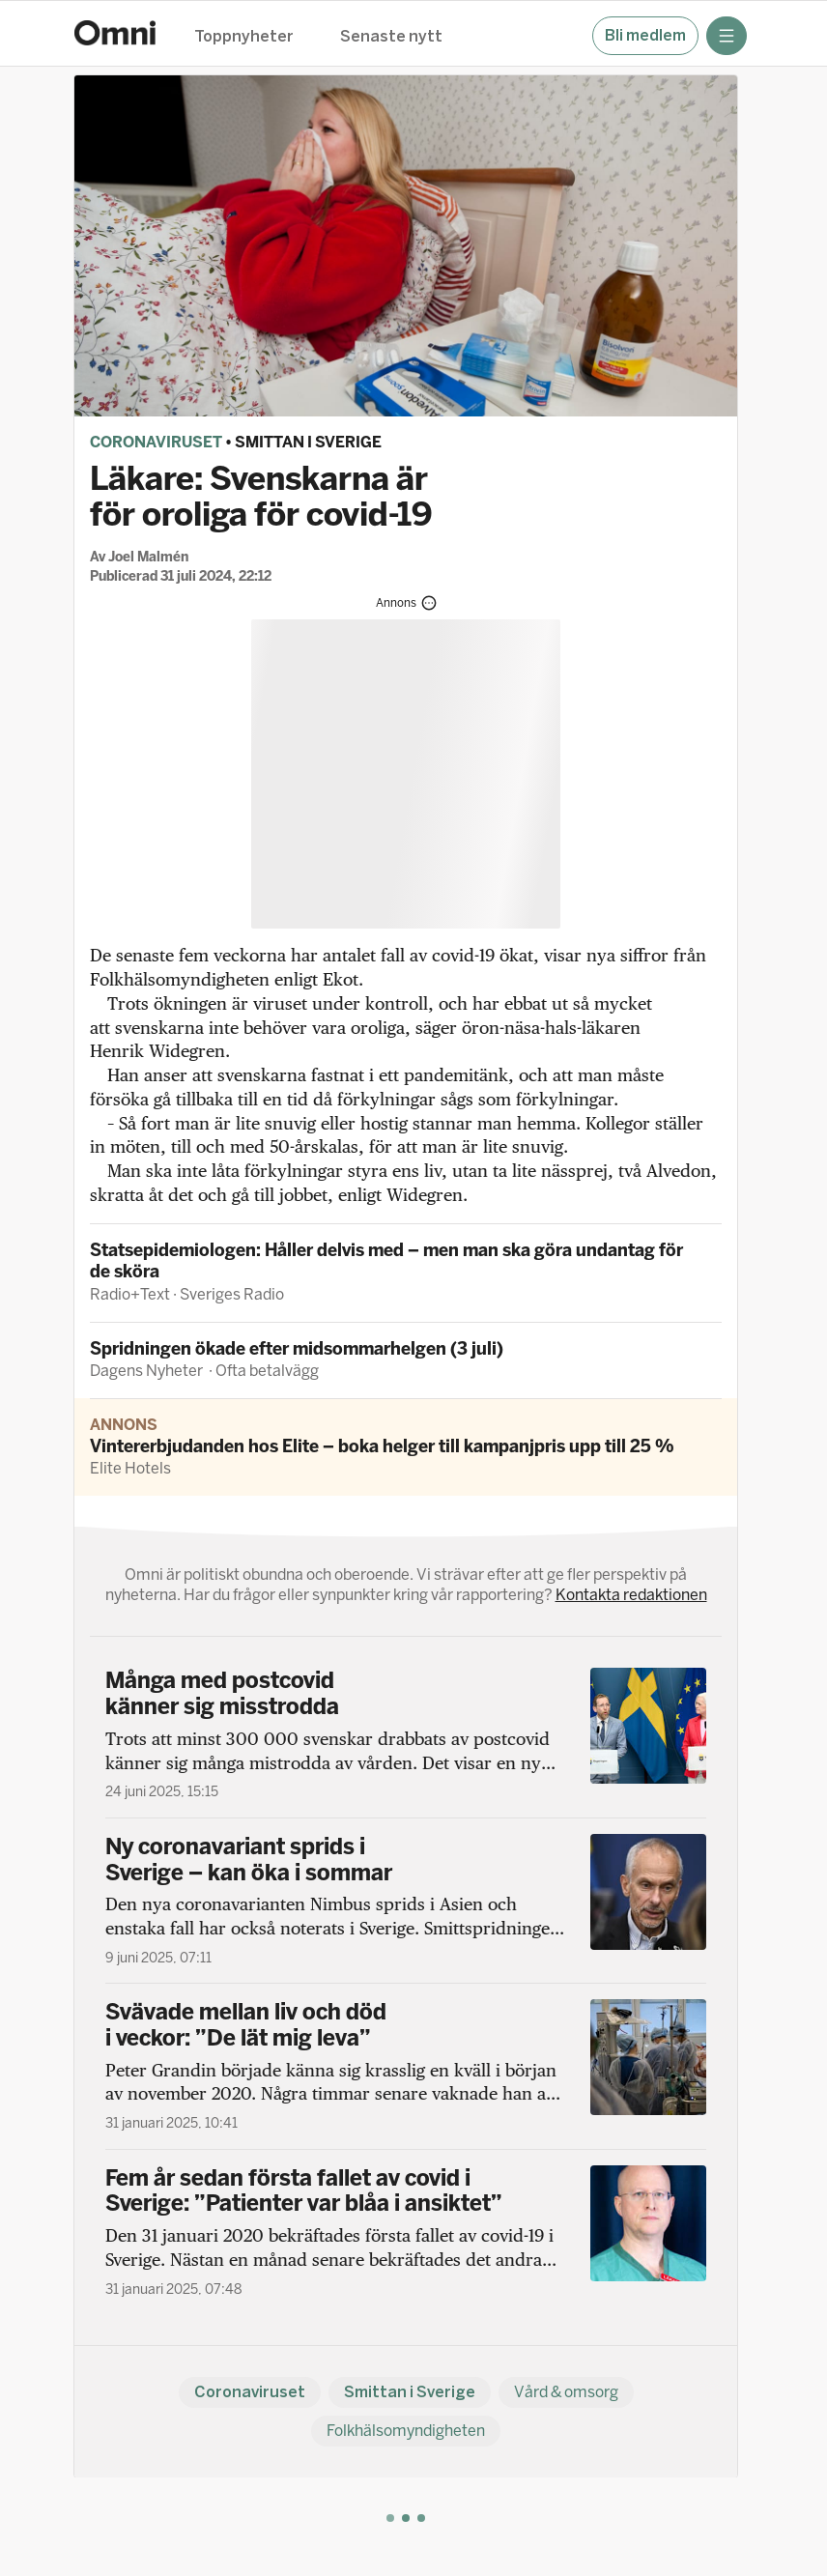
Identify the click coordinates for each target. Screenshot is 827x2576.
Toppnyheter (244, 37)
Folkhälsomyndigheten (406, 2430)
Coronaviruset (156, 442)
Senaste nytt (391, 37)
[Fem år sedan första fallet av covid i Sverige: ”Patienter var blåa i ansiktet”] (406, 2232)
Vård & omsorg (566, 2392)
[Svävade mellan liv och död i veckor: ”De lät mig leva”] (406, 2065)
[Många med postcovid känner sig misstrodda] (406, 1734)
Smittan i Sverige (308, 442)
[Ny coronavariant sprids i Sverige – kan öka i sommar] (406, 1900)
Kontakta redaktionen (631, 1595)
